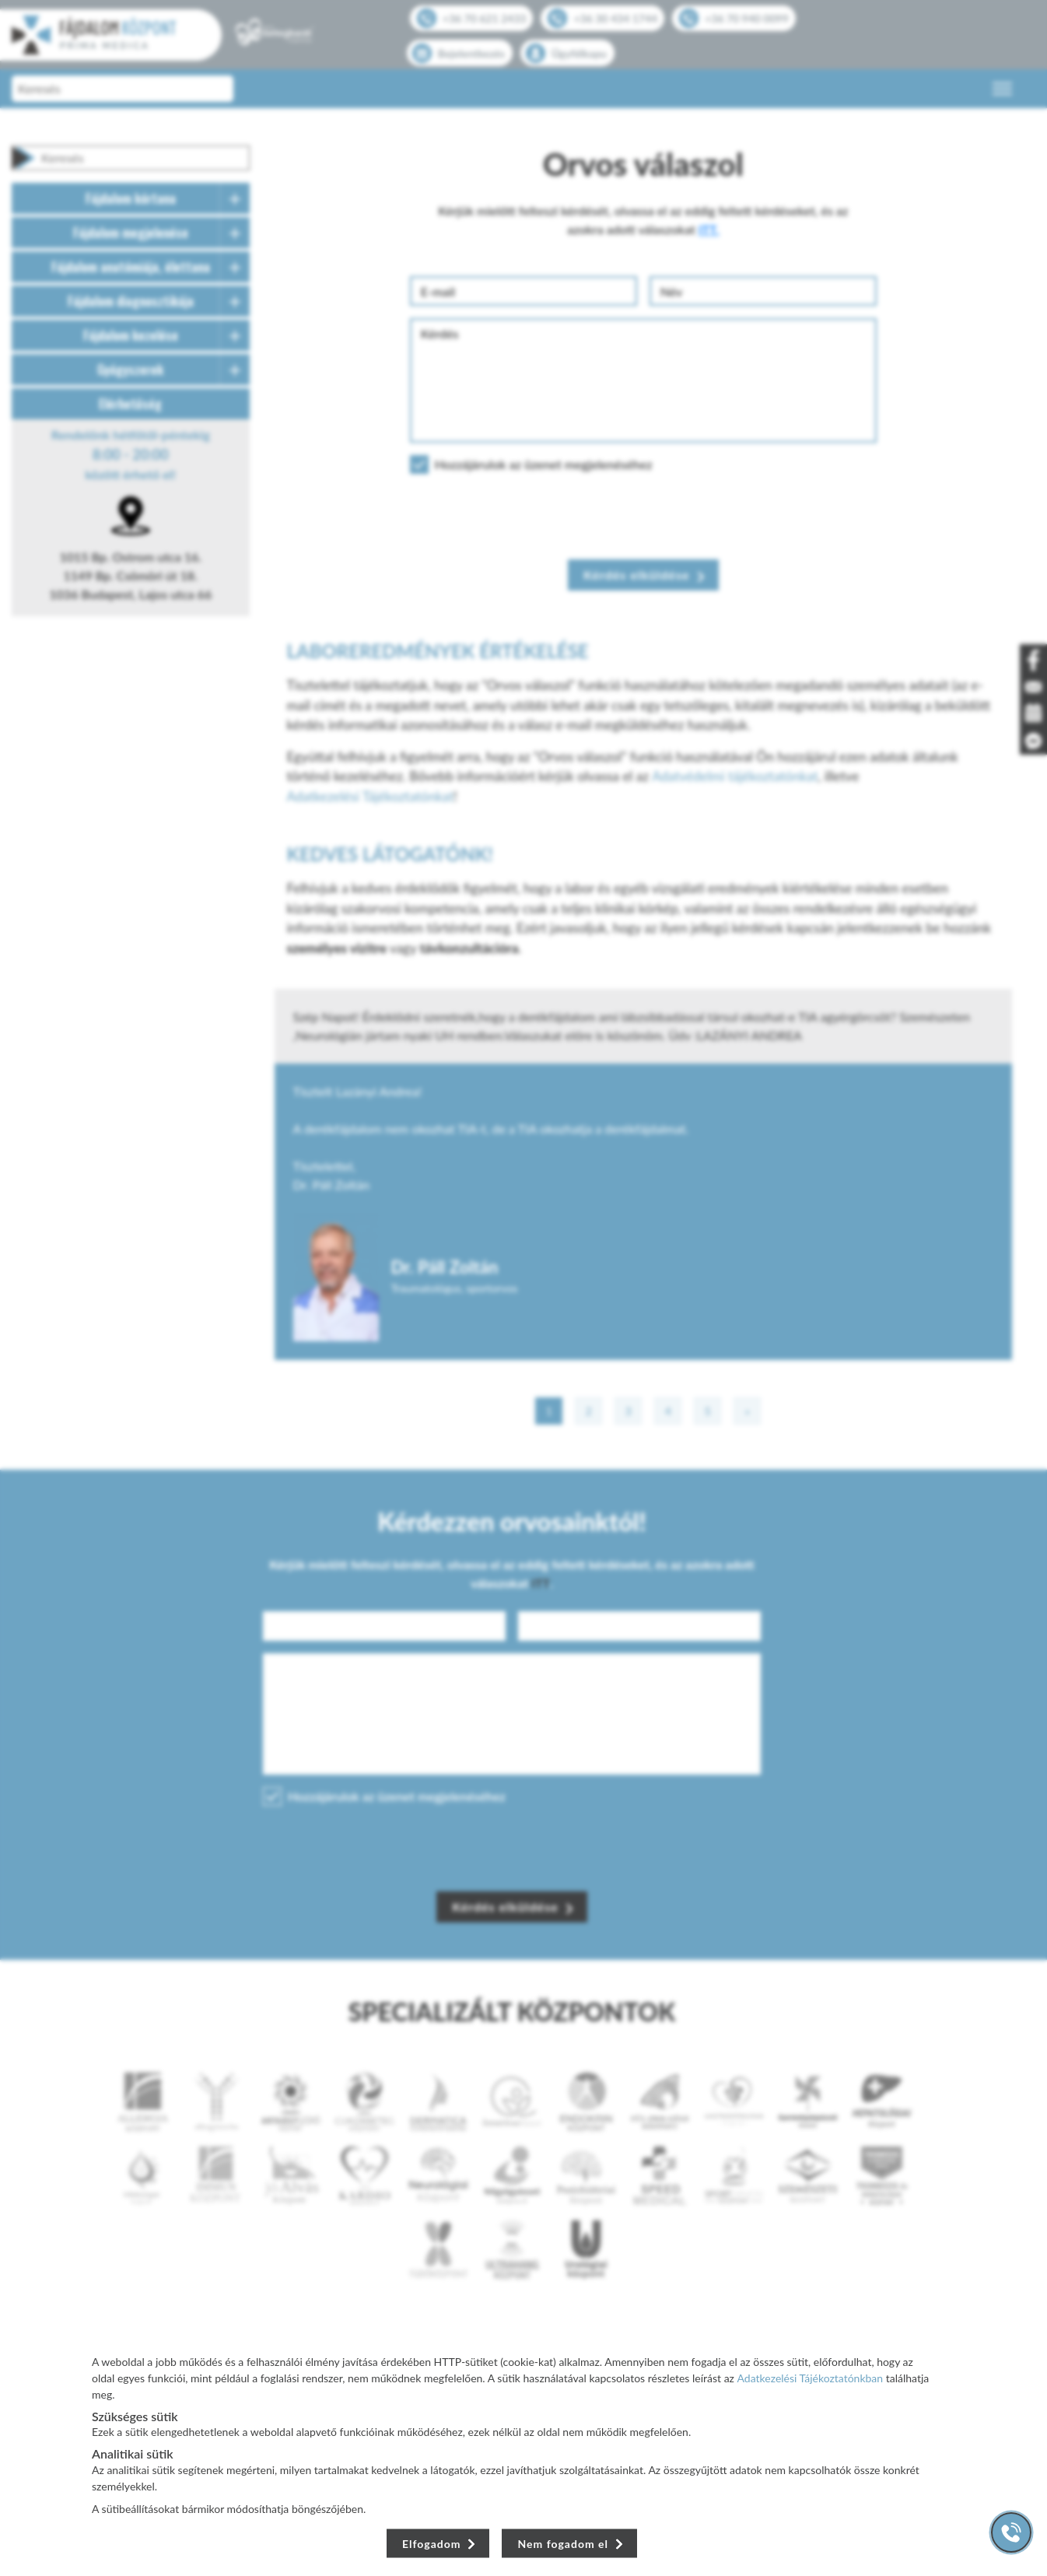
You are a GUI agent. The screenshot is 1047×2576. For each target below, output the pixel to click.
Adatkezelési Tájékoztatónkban (810, 2378)
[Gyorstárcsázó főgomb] (1011, 2532)
